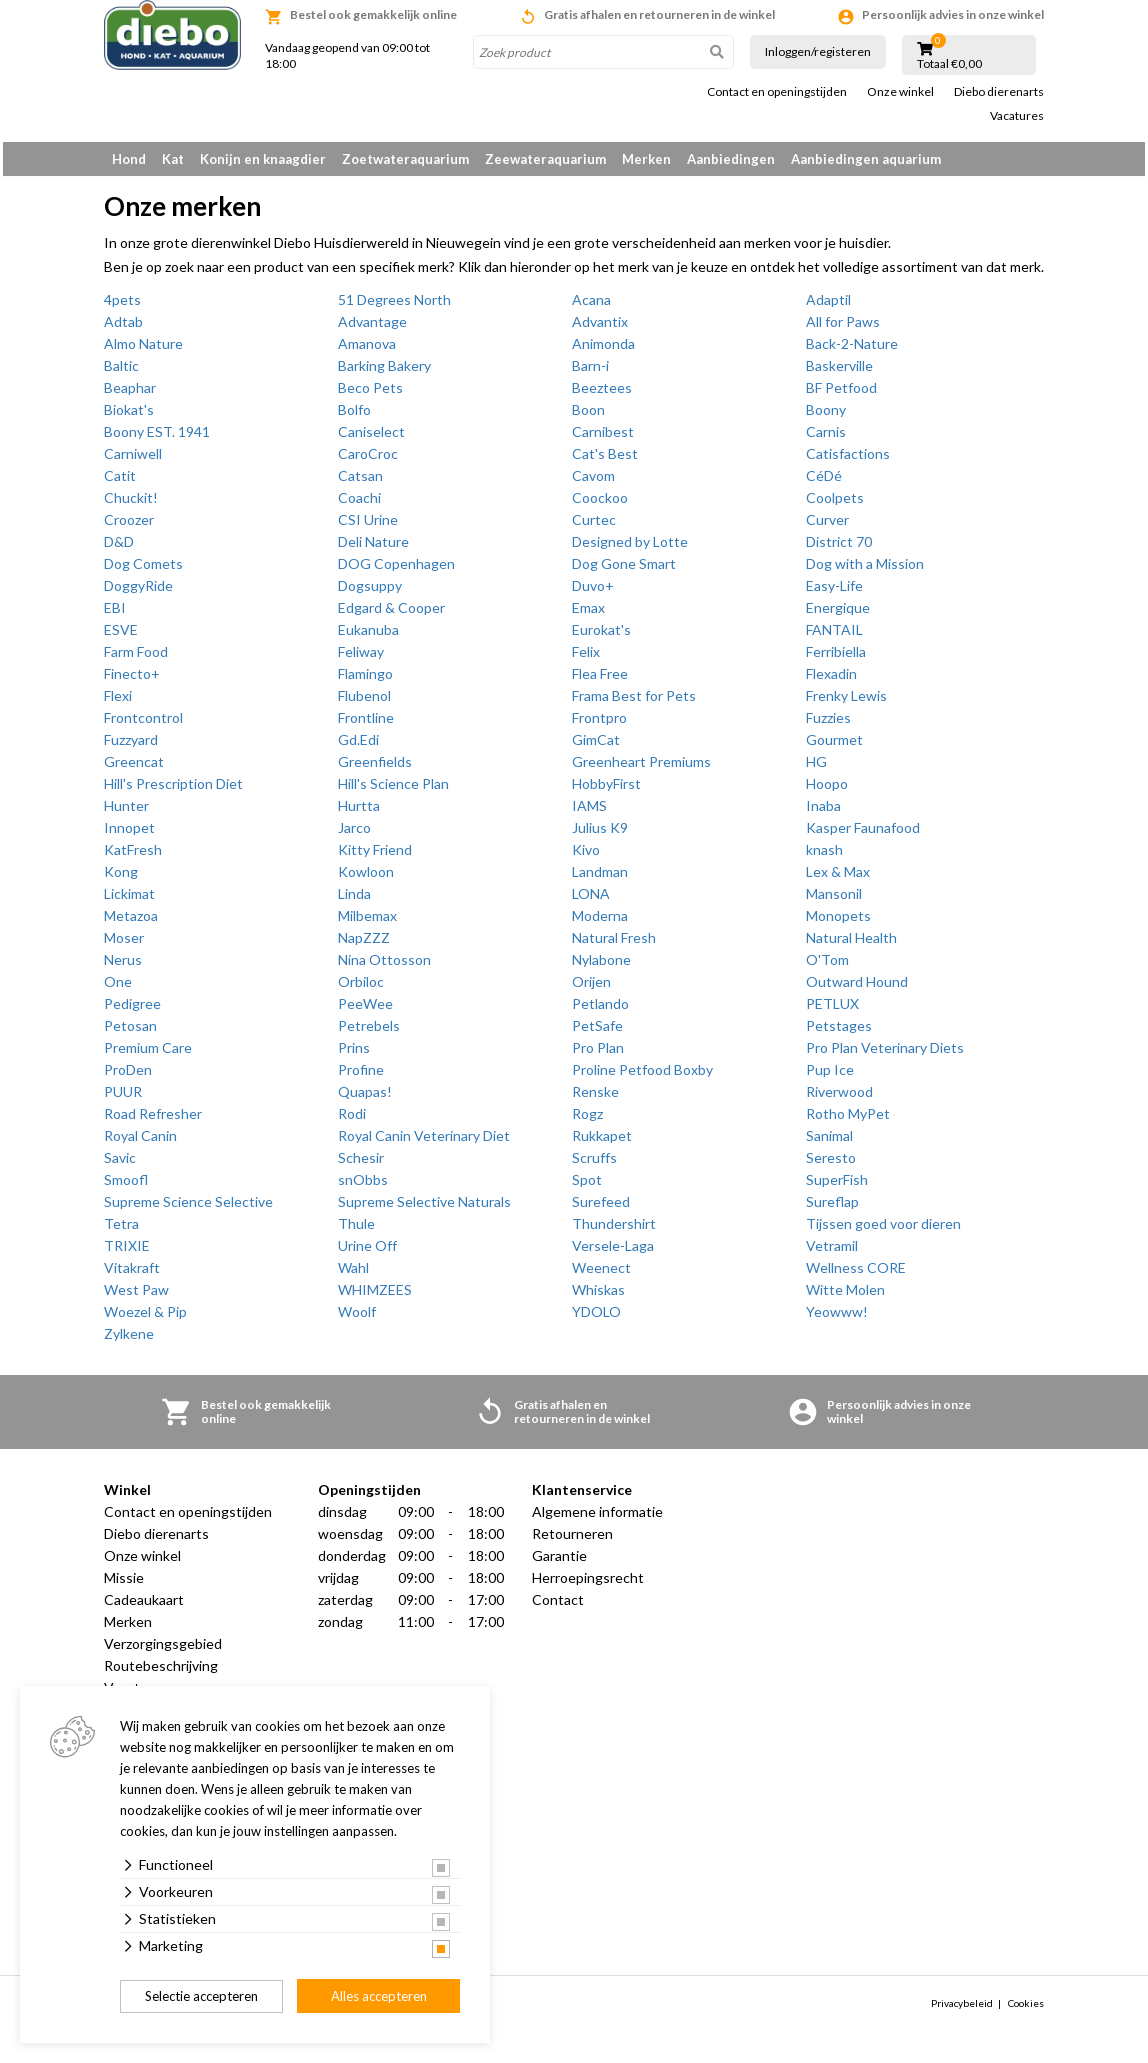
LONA (591, 900)
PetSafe (597, 1032)
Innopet (129, 834)
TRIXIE (127, 1252)
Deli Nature (373, 548)
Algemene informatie (597, 1518)
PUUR (123, 1098)
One (118, 988)
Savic (120, 1164)
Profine (361, 1076)
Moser (124, 944)
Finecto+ (132, 680)
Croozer (129, 526)
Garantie (559, 1562)
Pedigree (132, 1010)
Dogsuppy (370, 592)
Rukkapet (602, 1142)
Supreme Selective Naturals (424, 1208)
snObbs (363, 1186)
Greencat (134, 768)
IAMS (589, 812)
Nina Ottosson (384, 966)
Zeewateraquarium (545, 159)
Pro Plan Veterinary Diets (885, 1054)
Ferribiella (836, 658)
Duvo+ (593, 592)
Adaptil (828, 306)
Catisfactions (848, 460)
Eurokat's (601, 636)
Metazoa (131, 922)
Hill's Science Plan (393, 790)
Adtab (123, 328)
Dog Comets (143, 570)
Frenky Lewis (846, 702)
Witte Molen (845, 1296)
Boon (588, 416)
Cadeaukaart (144, 1606)
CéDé (824, 482)
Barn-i (590, 372)
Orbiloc (361, 988)
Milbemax (367, 922)
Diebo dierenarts (999, 92)
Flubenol (364, 702)
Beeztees (602, 394)
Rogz (587, 1120)
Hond (129, 159)
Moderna (600, 922)
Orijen (591, 988)
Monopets (838, 922)
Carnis (826, 438)
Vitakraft (132, 1274)
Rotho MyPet (848, 1120)
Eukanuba (368, 636)
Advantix (600, 328)
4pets (122, 306)
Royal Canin (140, 1142)
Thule (356, 1230)
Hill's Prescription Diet (173, 790)
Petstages (839, 1032)
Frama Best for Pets (634, 702)
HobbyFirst (606, 790)
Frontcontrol (143, 724)
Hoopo (827, 790)
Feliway (361, 658)
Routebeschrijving (161, 1672)
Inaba (823, 812)
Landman (600, 878)
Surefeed (601, 1208)
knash (824, 856)
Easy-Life (834, 592)
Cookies (1026, 2010)
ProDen (128, 1076)
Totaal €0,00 (949, 64)
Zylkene (129, 1340)
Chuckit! (131, 504)
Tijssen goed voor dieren (883, 1230)
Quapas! (365, 1098)
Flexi (118, 702)
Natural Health (851, 944)
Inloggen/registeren (818, 51)
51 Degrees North (394, 306)
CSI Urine (368, 526)
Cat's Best (605, 460)
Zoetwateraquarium (405, 159)
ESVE (121, 636)
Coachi (359, 504)
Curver (827, 526)
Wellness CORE (856, 1274)
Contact (558, 1606)
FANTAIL (834, 636)
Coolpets (835, 504)
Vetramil (832, 1252)
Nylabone (601, 966)
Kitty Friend (375, 856)
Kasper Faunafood (863, 834)
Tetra (121, 1230)
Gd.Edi (358, 746)
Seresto (831, 1164)
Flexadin (831, 680)
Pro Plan (598, 1054)
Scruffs (594, 1164)
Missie (124, 1584)
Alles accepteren (379, 1996)
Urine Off (367, 1252)
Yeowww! (837, 1318)
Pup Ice (830, 1076)
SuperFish (837, 1186)
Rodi (352, 1120)
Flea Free (600, 680)
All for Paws (843, 328)
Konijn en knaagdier (263, 159)
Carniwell (133, 460)
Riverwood (839, 1098)
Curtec (594, 526)
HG (816, 768)
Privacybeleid (962, 2010)
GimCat (596, 746)
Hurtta (359, 812)
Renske (595, 1098)
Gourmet (834, 746)
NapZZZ (364, 944)
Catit (120, 482)
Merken (646, 159)
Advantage (372, 328)
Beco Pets (370, 394)
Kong (121, 878)
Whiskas (598, 1296)
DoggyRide (138, 592)
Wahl (353, 1274)
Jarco (354, 834)
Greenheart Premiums (641, 768)
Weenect (601, 1274)
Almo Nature (143, 350)
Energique (838, 614)
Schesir (361, 1164)
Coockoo (600, 504)
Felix (586, 658)
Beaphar (130, 394)
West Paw (136, 1296)
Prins (354, 1054)
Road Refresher (153, 1120)
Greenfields (375, 768)
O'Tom (827, 966)
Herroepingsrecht (588, 1584)
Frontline (366, 724)
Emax (588, 614)
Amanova (367, 350)
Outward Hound (857, 988)
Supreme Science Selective (188, 1208)
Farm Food (136, 658)
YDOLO (596, 1318)
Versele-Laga (613, 1252)
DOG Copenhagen (396, 570)
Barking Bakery (384, 372)
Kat (173, 159)
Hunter (126, 812)
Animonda (603, 350)
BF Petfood (841, 394)
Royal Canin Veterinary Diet (424, 1142)
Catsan (360, 482)
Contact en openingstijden (777, 92)
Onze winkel (900, 92)
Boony (826, 416)
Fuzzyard (131, 746)
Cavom (593, 482)
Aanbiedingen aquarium (866, 159)
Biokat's (129, 416)
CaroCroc (368, 460)
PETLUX (832, 1010)
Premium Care (148, 1054)
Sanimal (829, 1142)
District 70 (839, 548)
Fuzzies (828, 724)
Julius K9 (600, 834)
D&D (119, 548)
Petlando (600, 1010)
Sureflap (832, 1208)
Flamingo (365, 680)
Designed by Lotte (630, 548)
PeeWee (365, 1010)
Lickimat (129, 900)
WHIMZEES (375, 1296)
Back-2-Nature (852, 350)
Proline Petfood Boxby (642, 1076)
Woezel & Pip (145, 1318)
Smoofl (126, 1186)
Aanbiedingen (731, 159)
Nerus (123, 966)
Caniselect (371, 438)
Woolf (357, 1318)
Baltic (121, 372)
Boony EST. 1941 (157, 438)
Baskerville (839, 372)
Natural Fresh (614, 944)
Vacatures (1017, 116)
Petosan (130, 1032)
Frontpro (599, 724)
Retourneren (572, 1540)
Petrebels (369, 1032)
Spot (587, 1186)
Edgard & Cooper (391, 614)
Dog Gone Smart (624, 570)
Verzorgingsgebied (163, 1650)
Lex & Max (838, 878)
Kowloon (366, 878)
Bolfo (354, 416)
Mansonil (834, 900)
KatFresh (133, 856)
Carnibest (603, 438)
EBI (115, 614)
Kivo (586, 856)
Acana (591, 306)
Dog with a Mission (865, 570)
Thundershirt (614, 1230)
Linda (354, 900)
